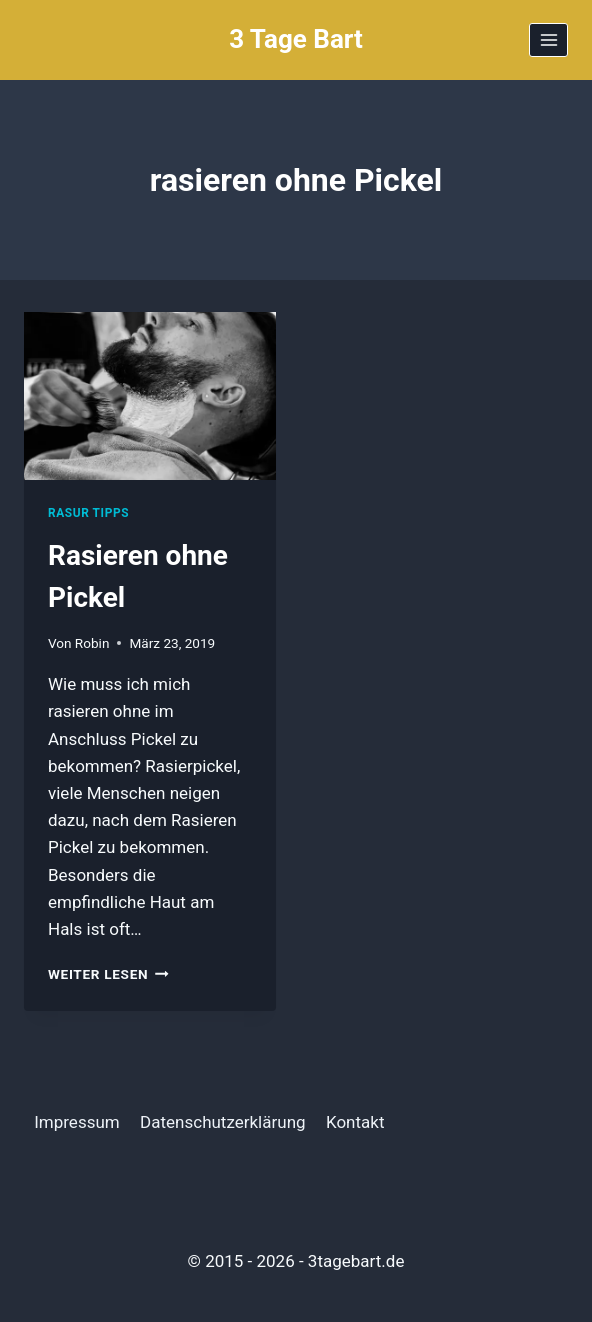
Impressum (77, 1122)
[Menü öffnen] (548, 39)
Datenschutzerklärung (222, 1122)
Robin (92, 643)
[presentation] (150, 396)
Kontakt (355, 1122)
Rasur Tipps (88, 513)
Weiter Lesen (108, 974)
